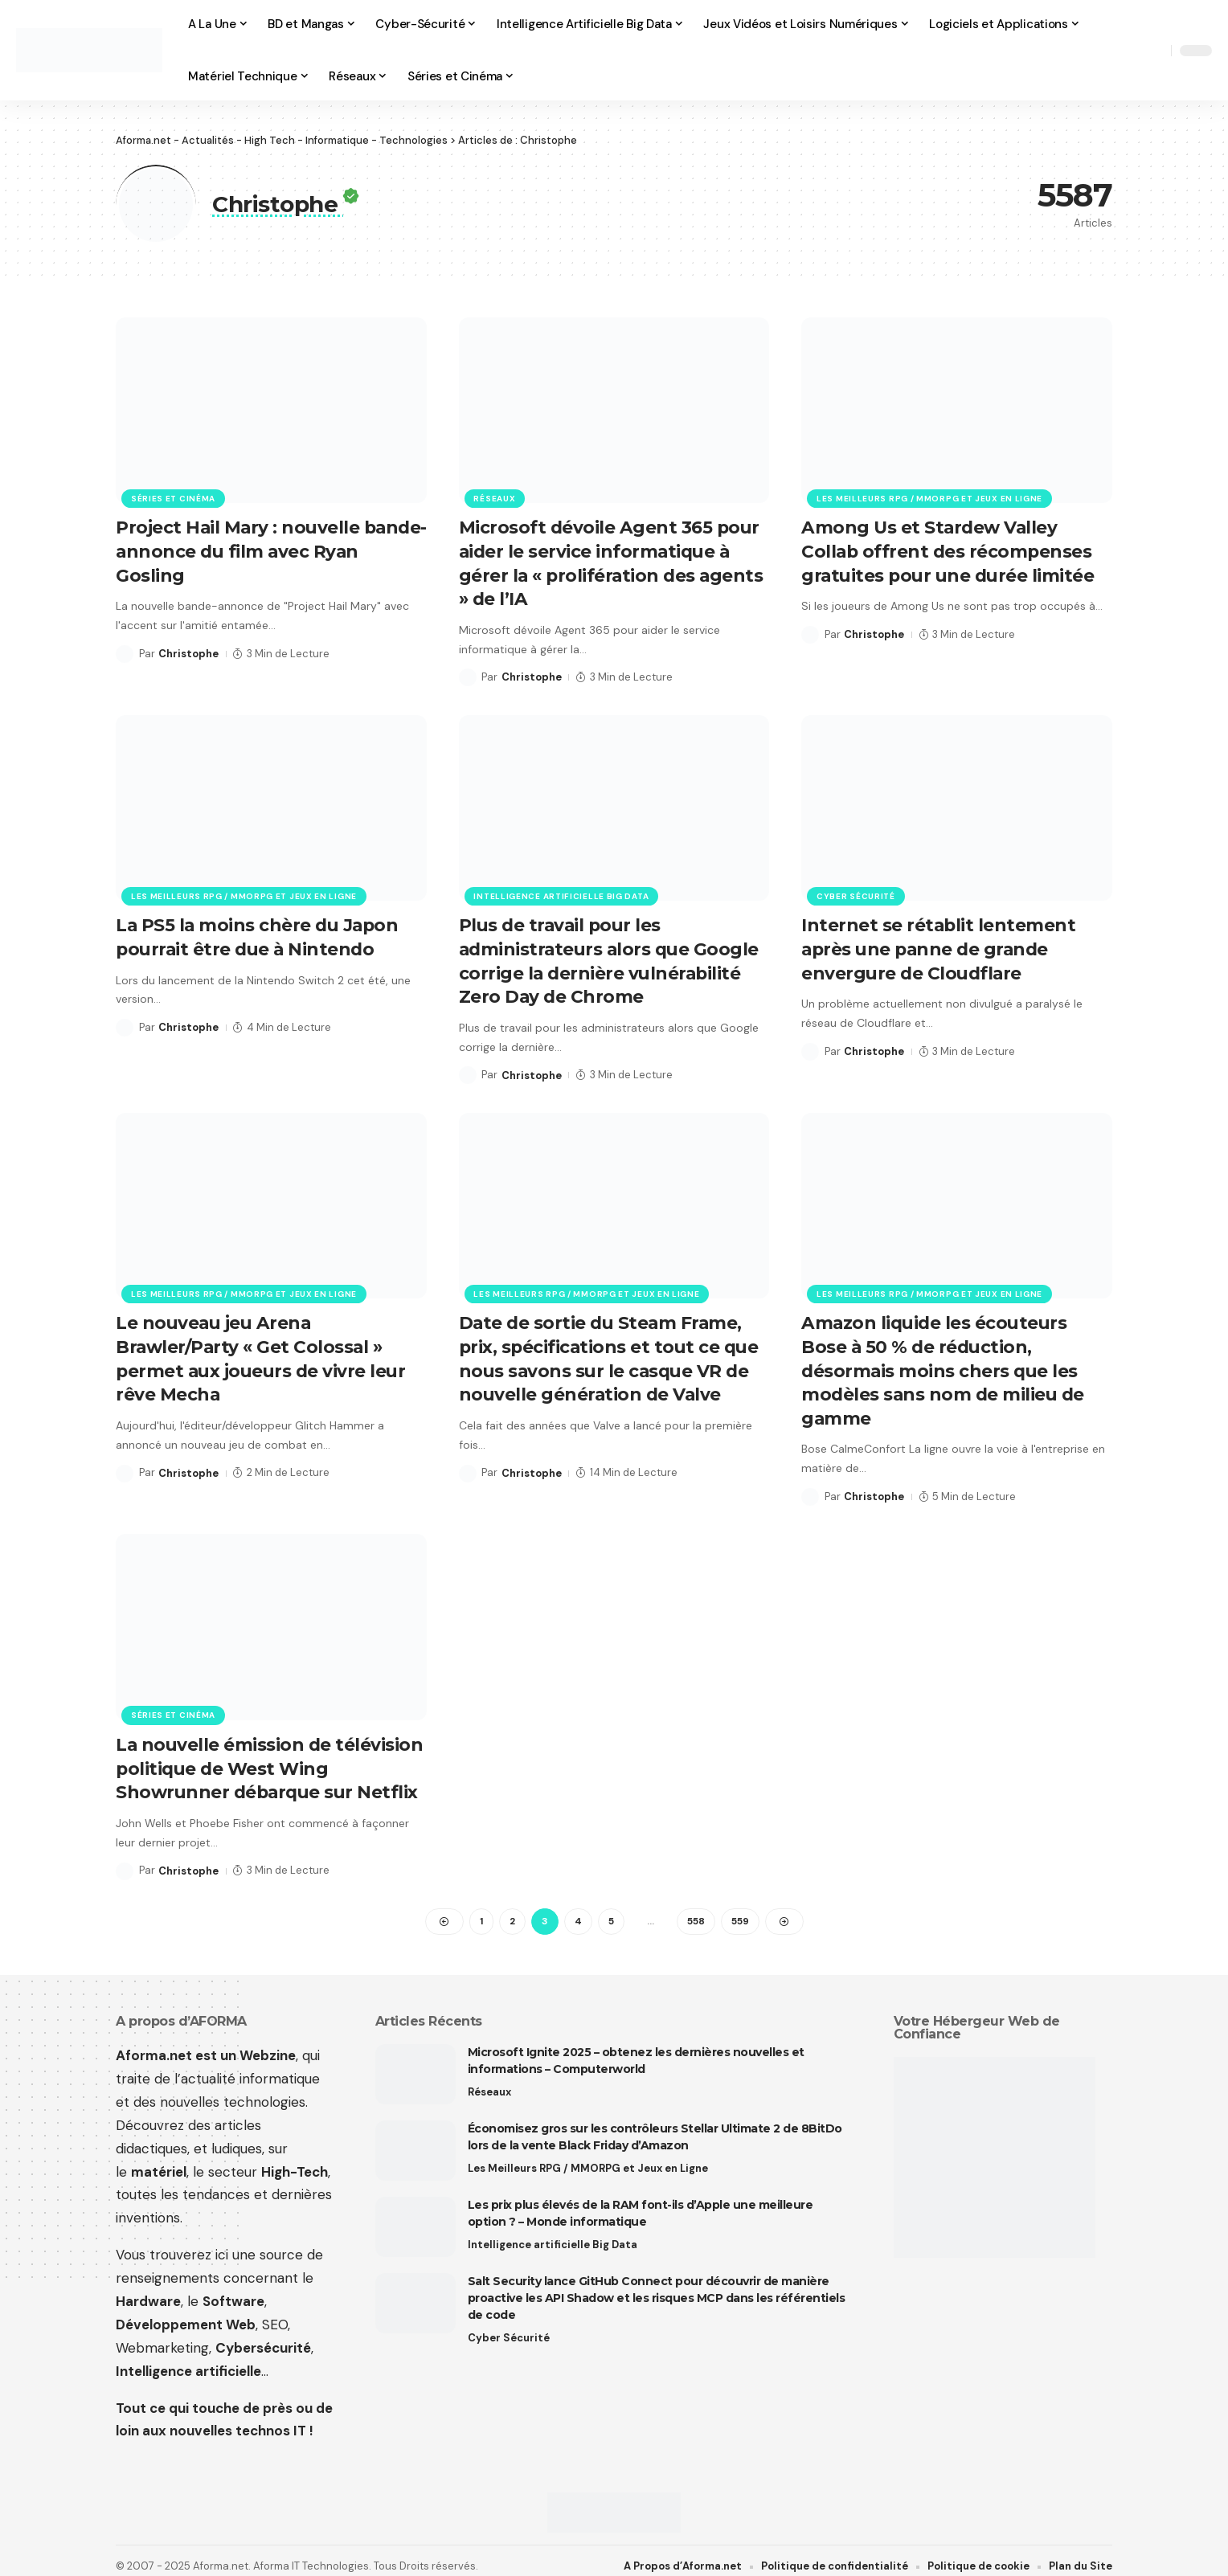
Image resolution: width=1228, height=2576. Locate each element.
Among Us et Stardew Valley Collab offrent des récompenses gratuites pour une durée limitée (950, 549)
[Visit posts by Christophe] (124, 651)
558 (696, 1908)
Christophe (188, 651)
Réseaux (495, 498)
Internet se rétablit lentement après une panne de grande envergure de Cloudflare (939, 944)
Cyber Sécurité (856, 892)
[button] (1155, 51)
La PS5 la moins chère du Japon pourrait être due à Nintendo (259, 932)
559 (740, 1908)
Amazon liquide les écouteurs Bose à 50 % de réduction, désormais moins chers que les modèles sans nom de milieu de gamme (944, 1361)
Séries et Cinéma (173, 498)
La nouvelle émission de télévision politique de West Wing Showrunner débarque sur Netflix (270, 1756)
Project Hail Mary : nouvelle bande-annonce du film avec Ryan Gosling (246, 549)
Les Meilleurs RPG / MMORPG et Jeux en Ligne (929, 498)
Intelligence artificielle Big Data (561, 892)
